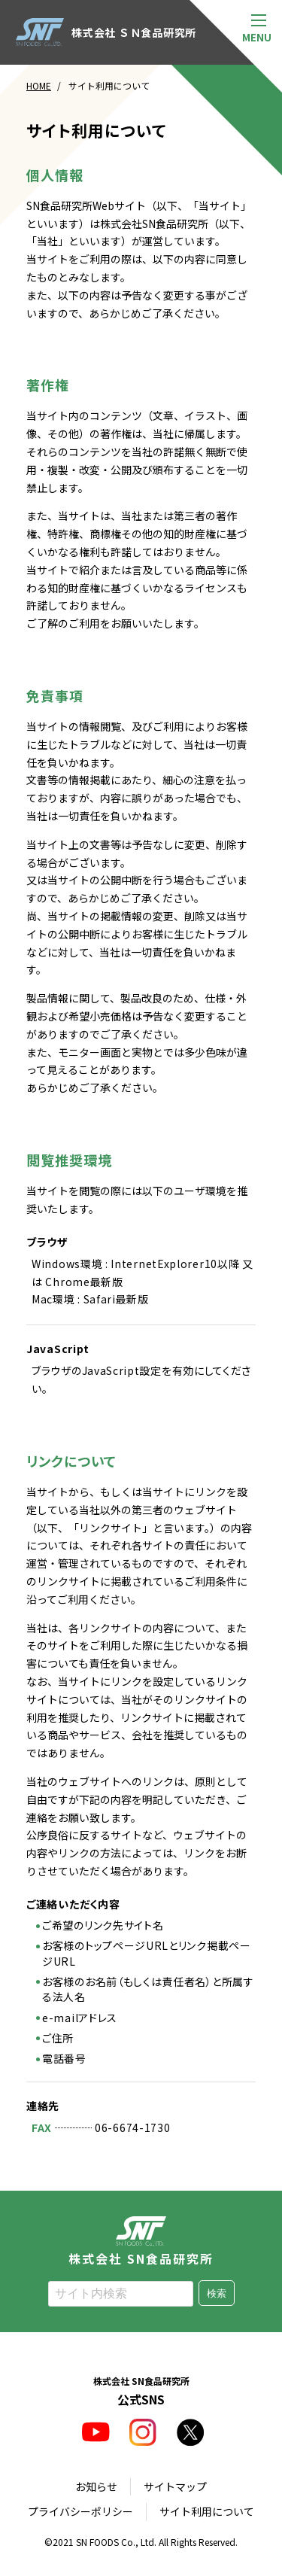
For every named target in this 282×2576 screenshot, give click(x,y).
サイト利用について (206, 2511)
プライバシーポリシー (80, 2511)
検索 (216, 2293)
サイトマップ (175, 2486)
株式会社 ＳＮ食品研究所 (106, 32)
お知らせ (96, 2486)
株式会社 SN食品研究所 (141, 2240)
